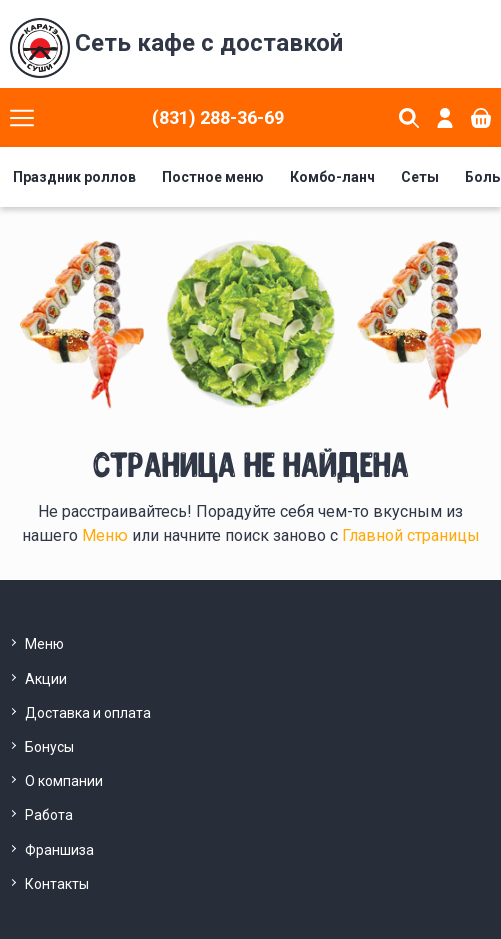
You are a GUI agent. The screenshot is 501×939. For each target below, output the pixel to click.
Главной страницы (411, 535)
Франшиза (59, 850)
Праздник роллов (74, 177)
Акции (46, 679)
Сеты (420, 177)
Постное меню (213, 177)
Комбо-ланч (332, 177)
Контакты (57, 884)
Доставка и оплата (88, 713)
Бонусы (49, 747)
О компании (64, 781)
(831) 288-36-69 (218, 117)
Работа (49, 815)
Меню (107, 535)
